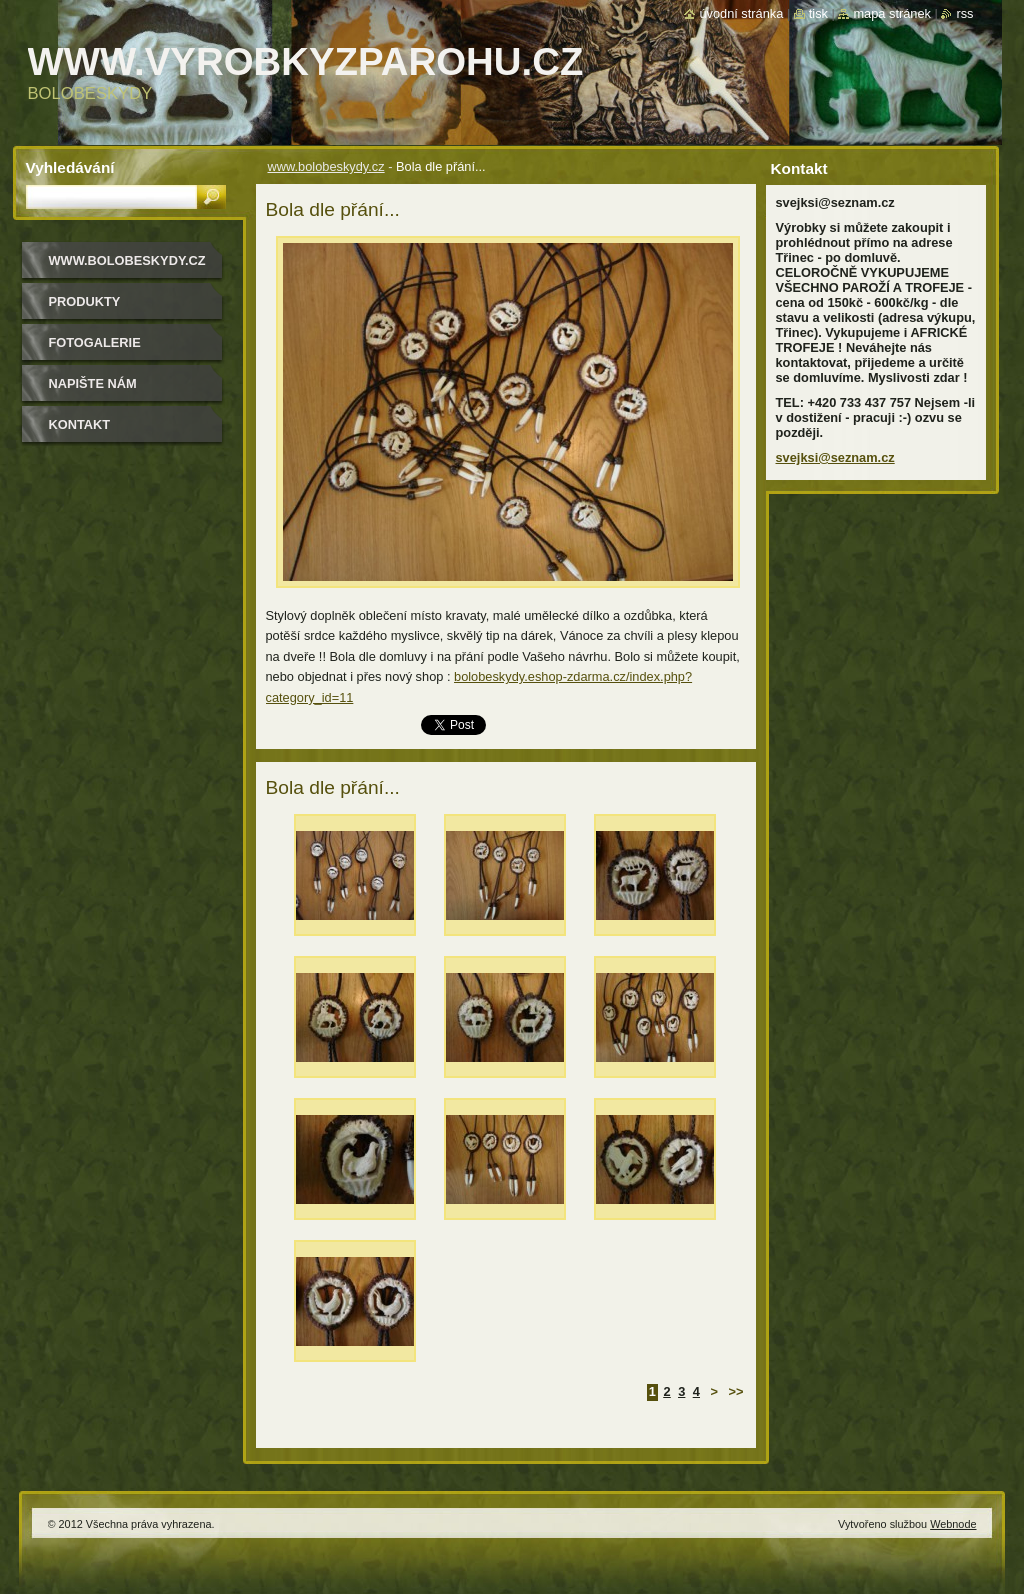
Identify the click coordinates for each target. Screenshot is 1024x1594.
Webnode (953, 1524)
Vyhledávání (70, 167)
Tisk (818, 13)
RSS (964, 13)
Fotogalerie (95, 342)
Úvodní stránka (741, 13)
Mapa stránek (892, 13)
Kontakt (80, 424)
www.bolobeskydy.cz (326, 166)
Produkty (85, 301)
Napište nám (93, 383)
